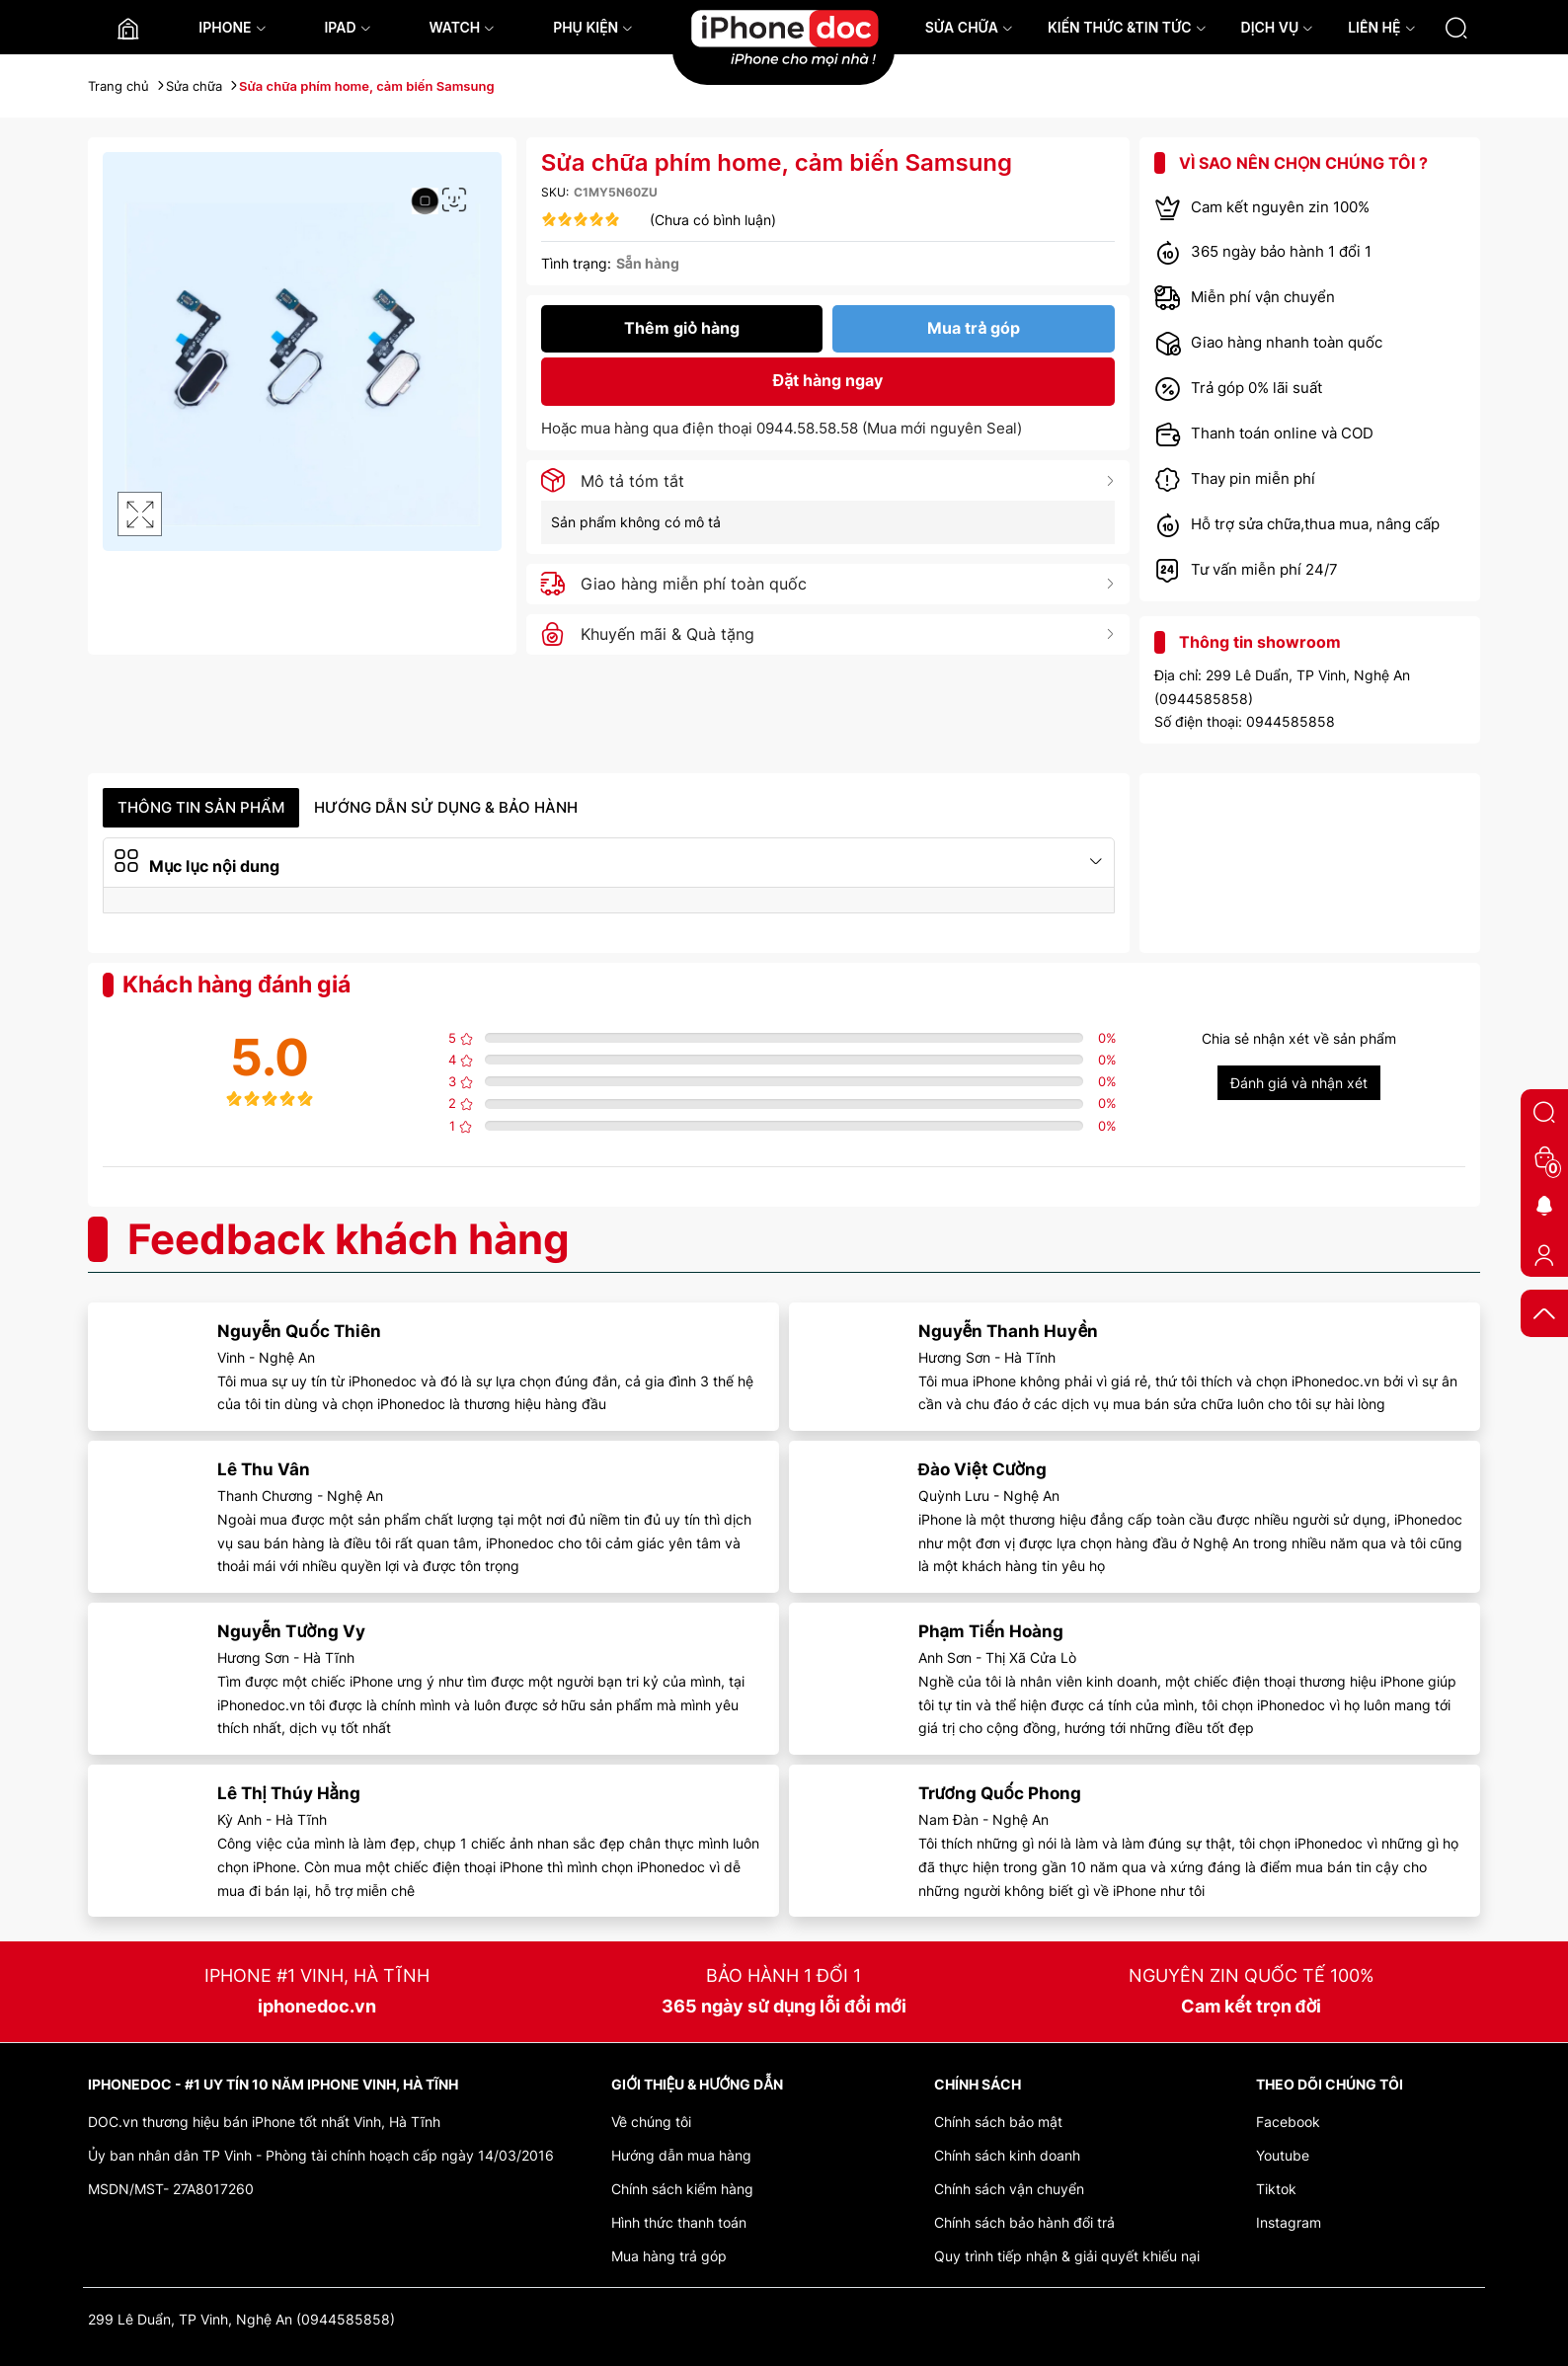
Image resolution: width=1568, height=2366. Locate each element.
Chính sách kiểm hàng (682, 2188)
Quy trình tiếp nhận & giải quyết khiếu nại (1067, 2256)
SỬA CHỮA (969, 27)
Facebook (1288, 2121)
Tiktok (1276, 2188)
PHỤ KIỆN (593, 27)
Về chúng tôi (651, 2121)
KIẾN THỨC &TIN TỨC (1127, 27)
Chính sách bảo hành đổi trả (1024, 2222)
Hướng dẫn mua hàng (681, 2155)
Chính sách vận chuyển (1009, 2188)
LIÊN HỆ (1381, 27)
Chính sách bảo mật (998, 2121)
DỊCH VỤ (1277, 27)
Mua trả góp (973, 328)
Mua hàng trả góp (669, 2256)
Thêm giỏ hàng (682, 328)
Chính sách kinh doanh (1007, 2155)
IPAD (347, 27)
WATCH (462, 27)
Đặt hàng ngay (828, 380)
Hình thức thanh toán (678, 2222)
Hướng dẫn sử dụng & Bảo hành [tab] (446, 807)
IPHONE (232, 27)
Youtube (1282, 2155)
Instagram (1288, 2222)
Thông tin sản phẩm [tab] (201, 807)
